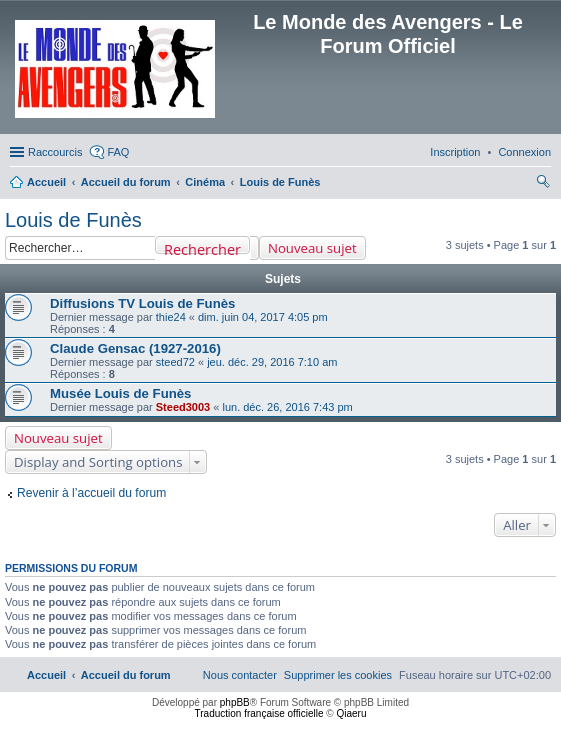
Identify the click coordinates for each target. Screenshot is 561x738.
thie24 (171, 317)
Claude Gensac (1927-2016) (135, 348)
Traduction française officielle (259, 713)
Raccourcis (55, 152)
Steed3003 (183, 407)
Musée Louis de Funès (120, 393)
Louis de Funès (73, 220)
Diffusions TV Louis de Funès (142, 303)
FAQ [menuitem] (118, 152)
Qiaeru (351, 713)
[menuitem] (524, 152)
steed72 (175, 362)
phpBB (235, 702)
